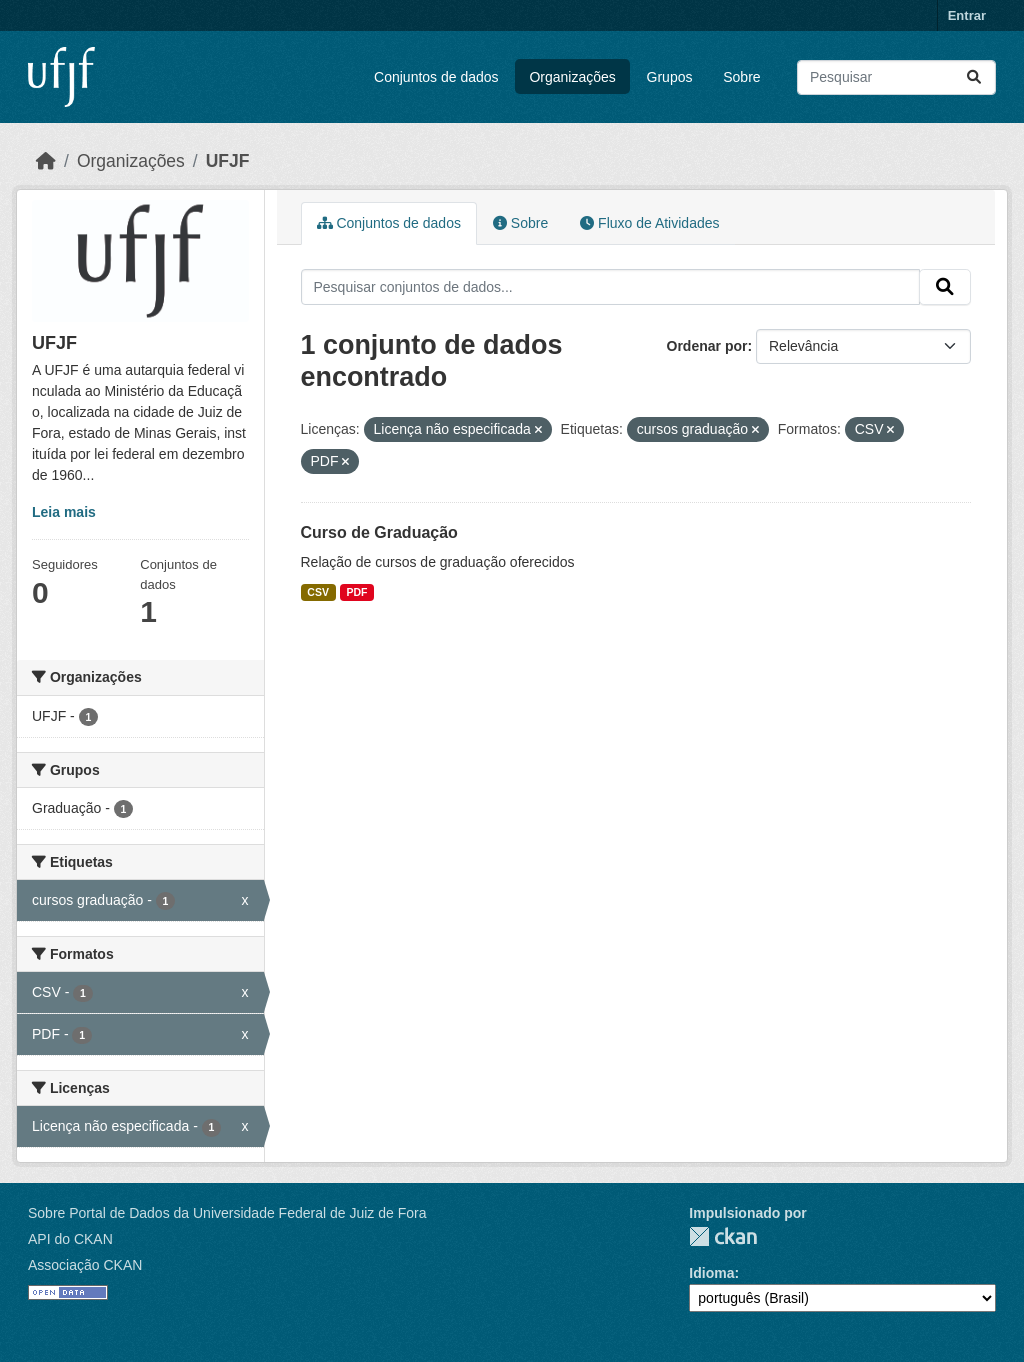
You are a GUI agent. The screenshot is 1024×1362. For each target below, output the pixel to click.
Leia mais (64, 512)
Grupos (670, 77)
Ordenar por (707, 346)
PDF (356, 592)
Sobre (741, 77)
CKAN (723, 1236)
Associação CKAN (85, 1265)
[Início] (46, 161)
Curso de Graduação (379, 532)
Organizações (572, 77)
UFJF (228, 161)
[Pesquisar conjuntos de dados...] (896, 77)
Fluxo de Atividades (649, 223)
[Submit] (974, 77)
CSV (318, 592)
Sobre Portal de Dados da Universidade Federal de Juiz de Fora (227, 1213)
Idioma (711, 1273)
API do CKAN (70, 1239)
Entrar (967, 15)
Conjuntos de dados (436, 77)
